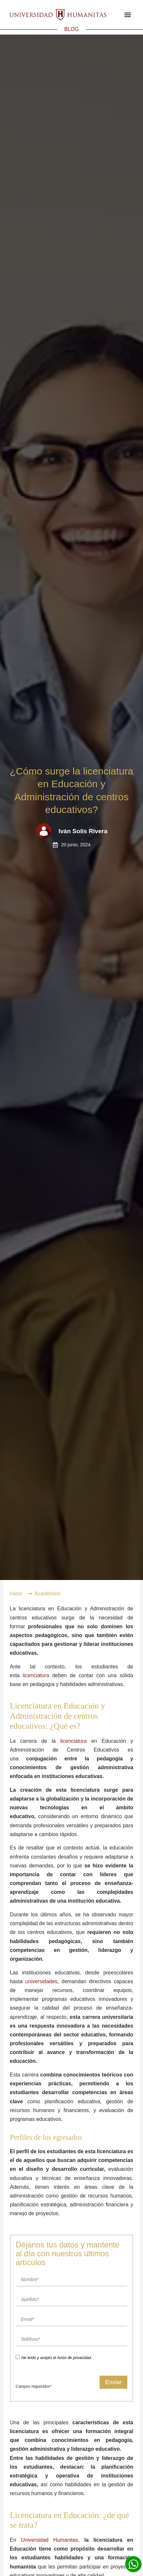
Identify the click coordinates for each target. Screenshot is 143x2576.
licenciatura (36, 1675)
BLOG (71, 29)
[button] (127, 14)
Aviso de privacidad (74, 2357)
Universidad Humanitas (49, 2540)
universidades (41, 1981)
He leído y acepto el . (56, 2357)
